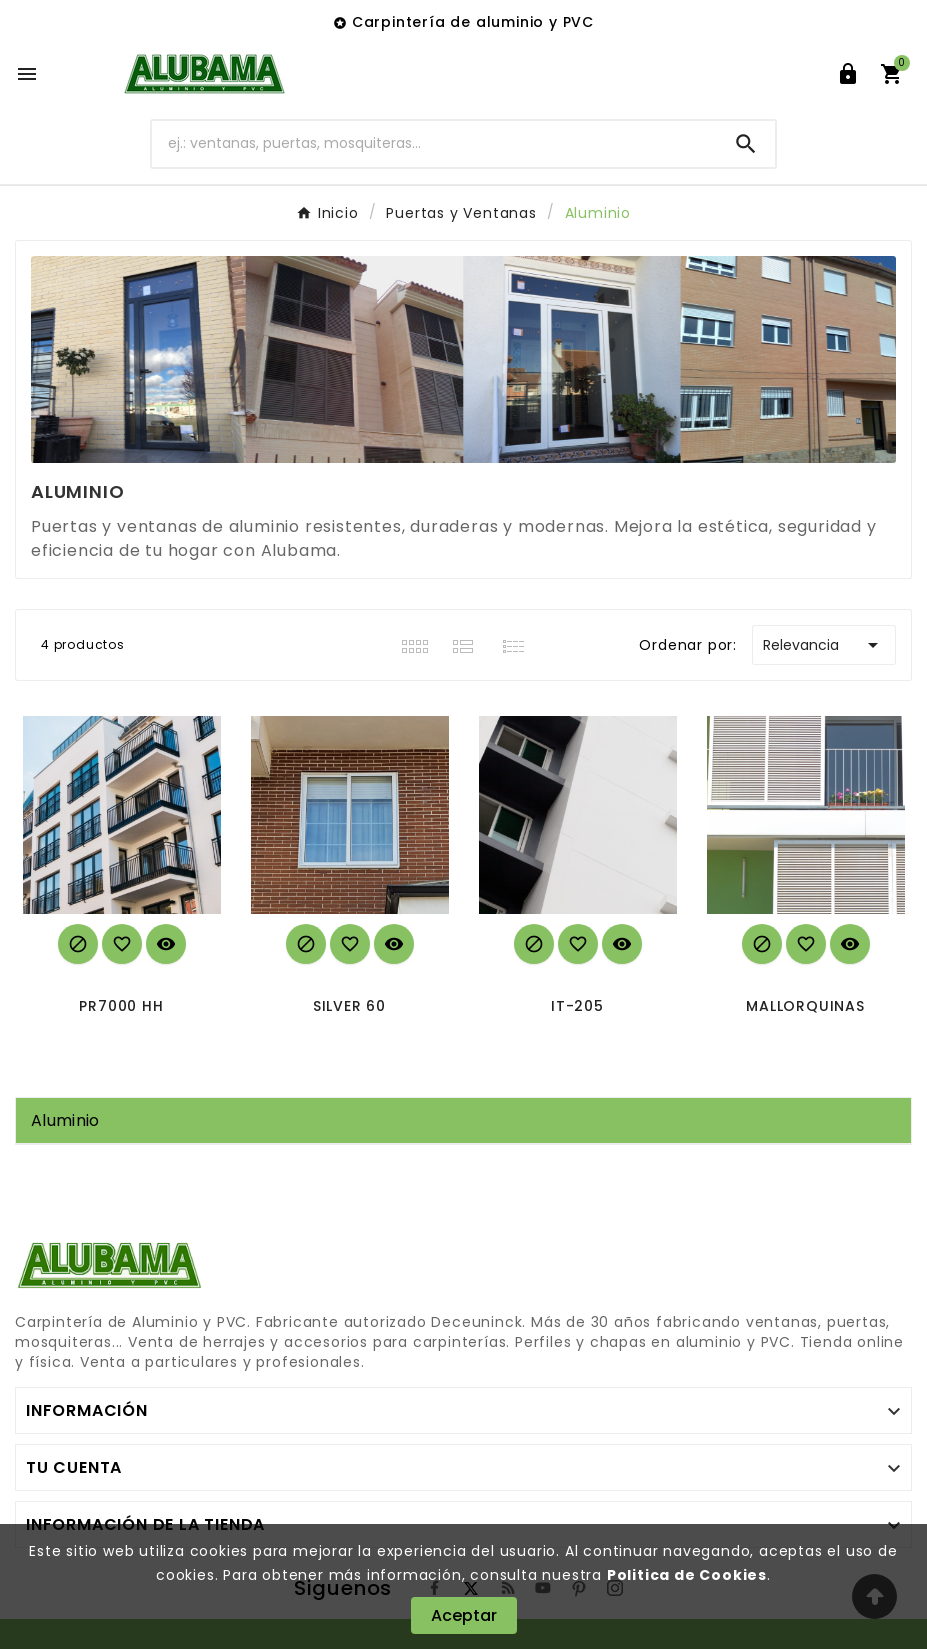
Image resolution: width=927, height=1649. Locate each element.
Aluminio (65, 1120)
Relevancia (824, 645)
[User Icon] (848, 74)
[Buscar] (435, 143)
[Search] (746, 144)
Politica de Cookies (687, 1575)
